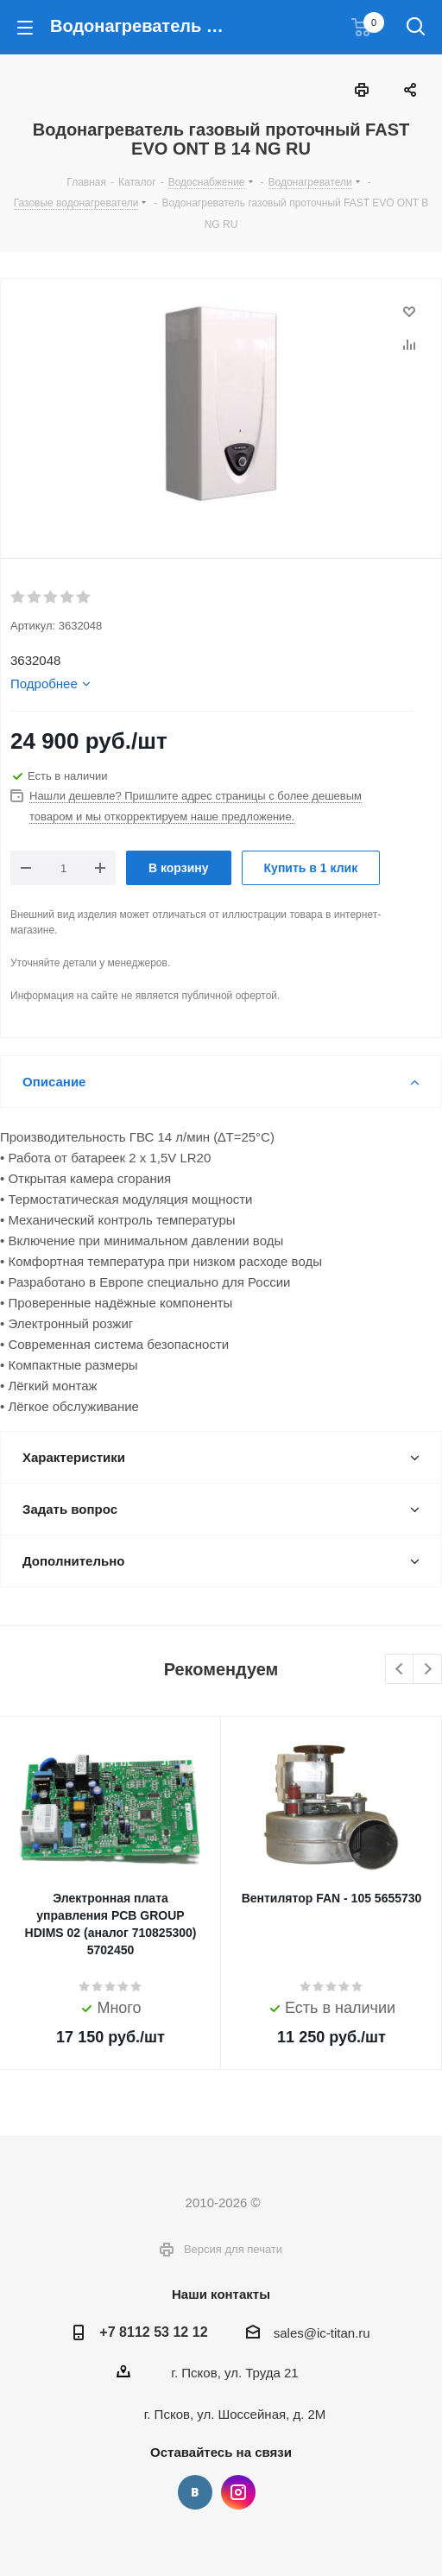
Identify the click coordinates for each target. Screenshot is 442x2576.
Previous (400, 1670)
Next (428, 1670)
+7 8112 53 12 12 (153, 2331)
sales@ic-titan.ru (322, 2333)
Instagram (238, 2492)
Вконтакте (195, 2492)
